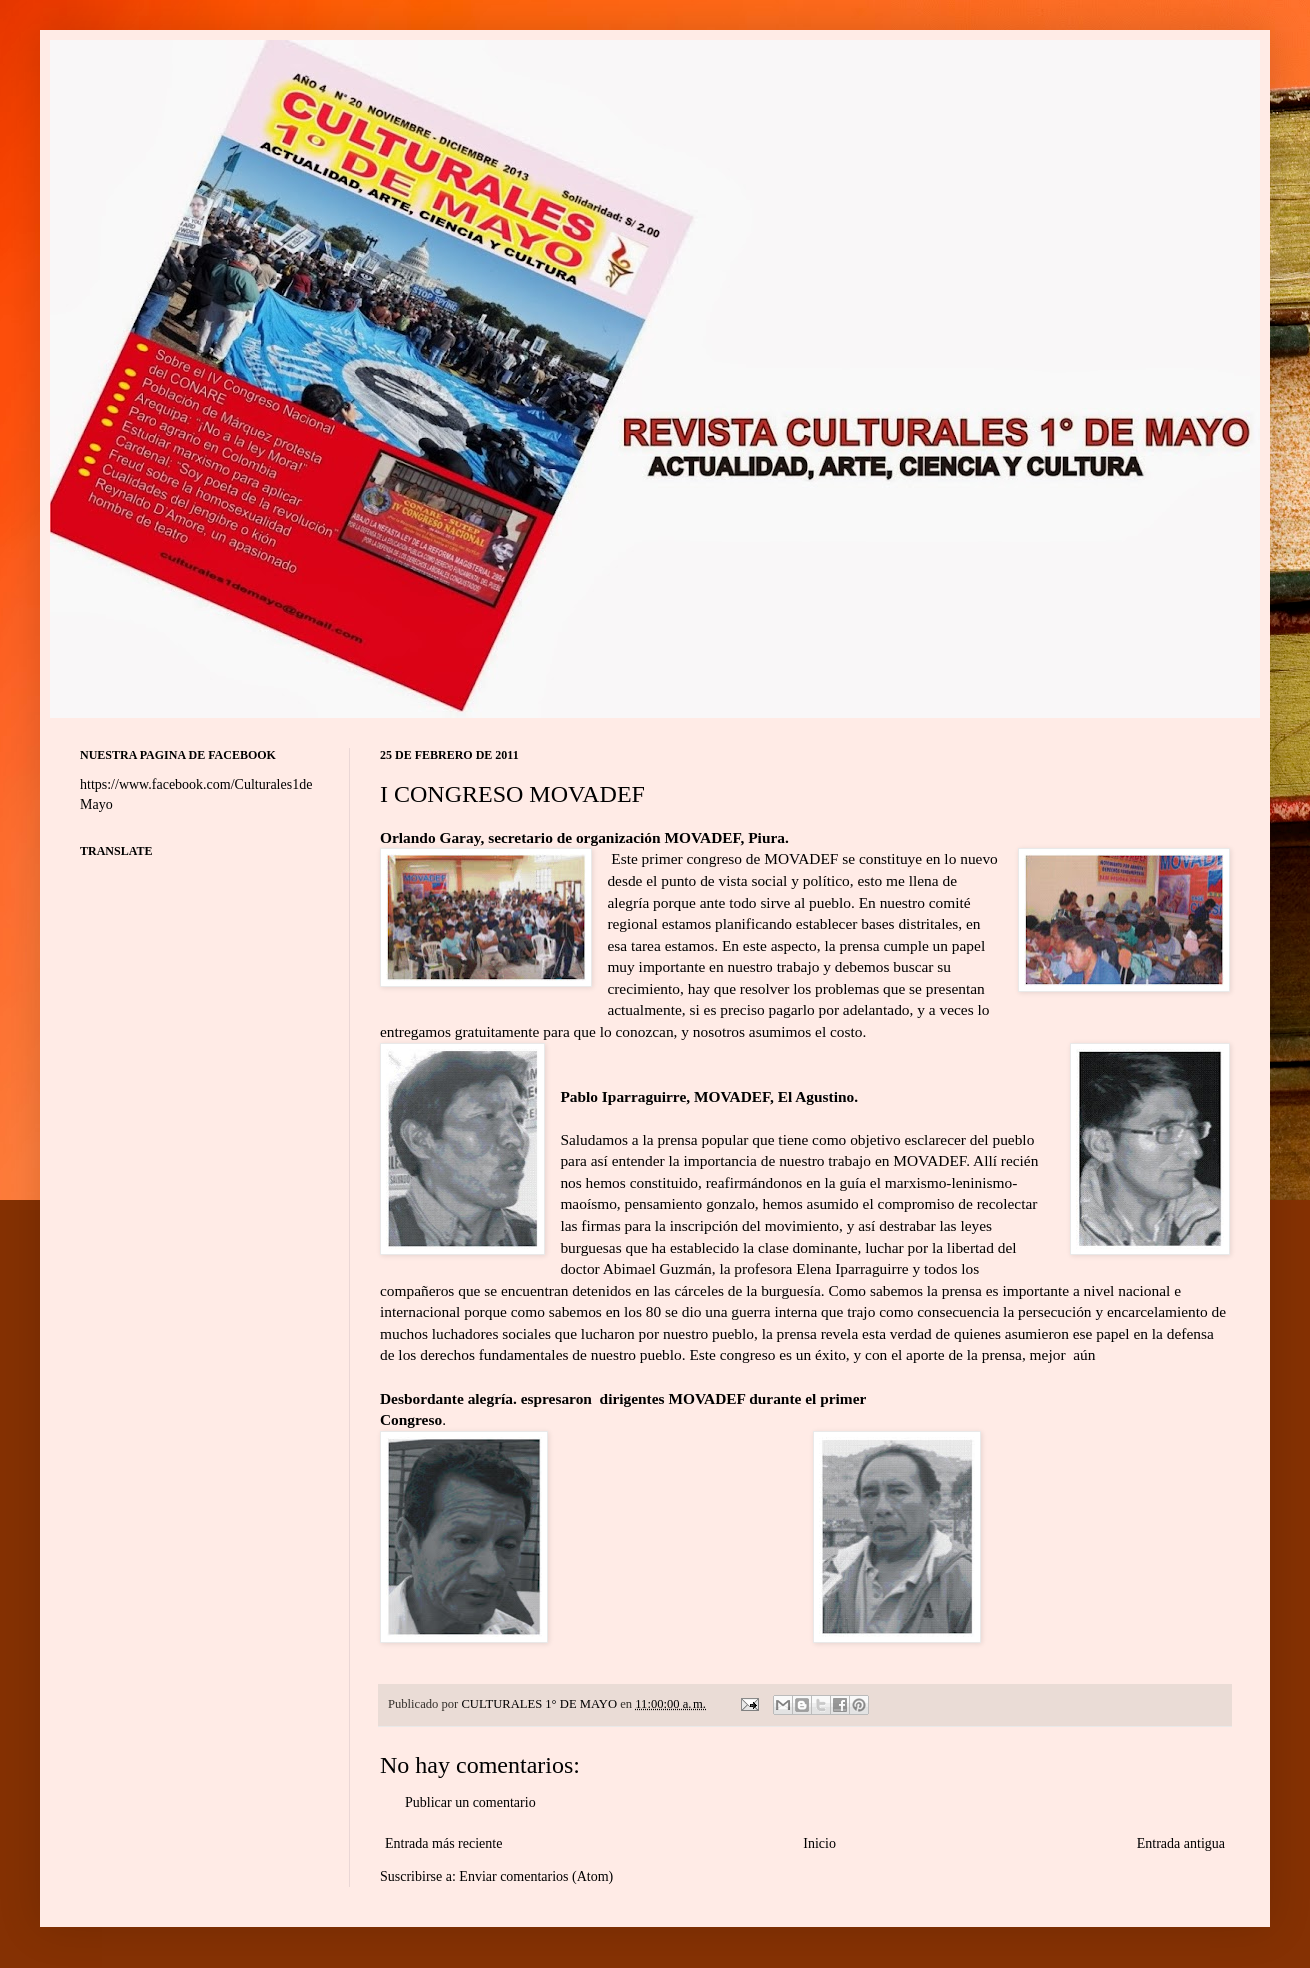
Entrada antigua (1181, 1843)
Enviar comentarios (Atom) (536, 1876)
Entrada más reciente (443, 1843)
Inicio (819, 1843)
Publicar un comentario (470, 1802)
